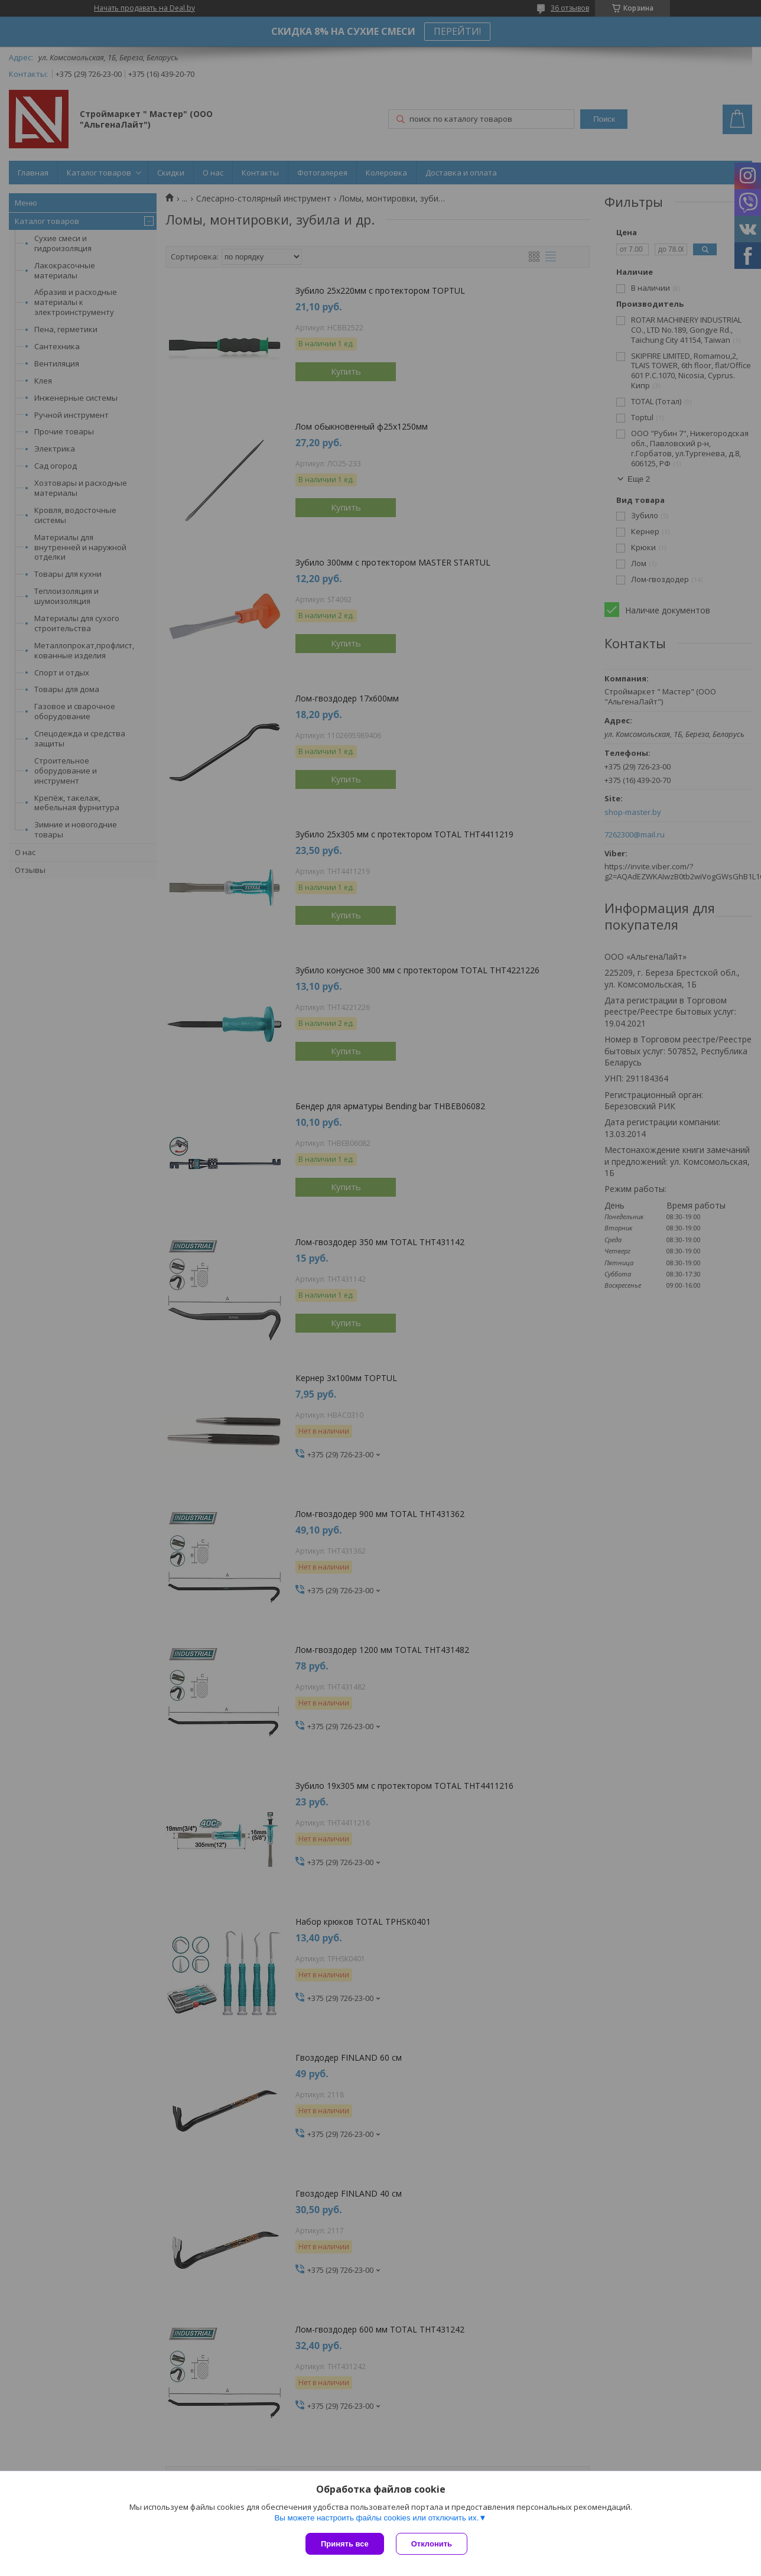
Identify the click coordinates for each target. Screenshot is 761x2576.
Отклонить (431, 2543)
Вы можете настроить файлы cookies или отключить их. (376, 2517)
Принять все (345, 2543)
